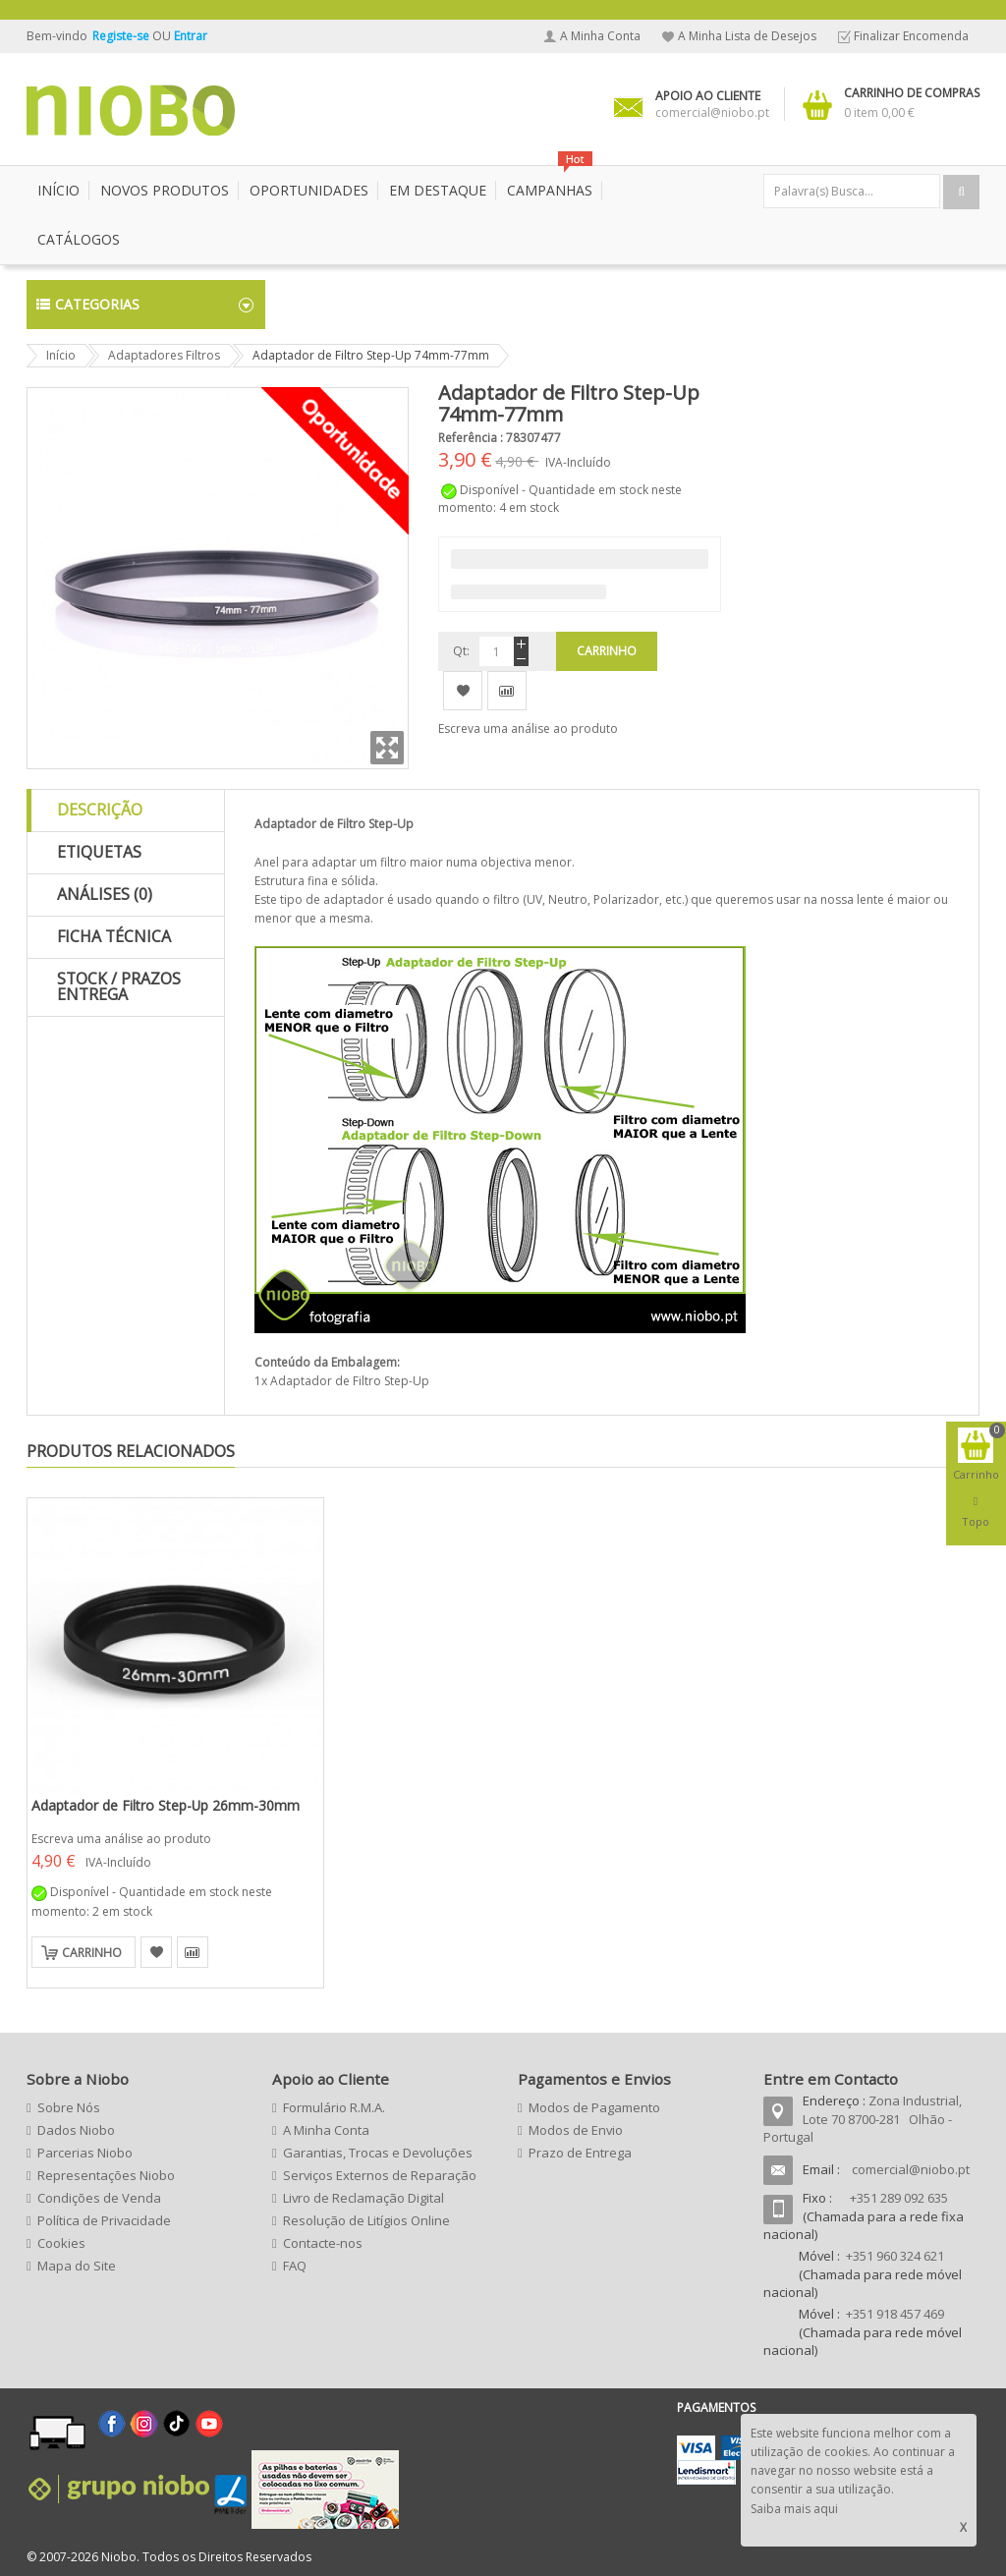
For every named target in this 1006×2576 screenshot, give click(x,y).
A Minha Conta (600, 36)
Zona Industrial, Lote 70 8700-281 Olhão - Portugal (862, 2119)
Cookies (61, 2243)
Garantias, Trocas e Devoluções (378, 2152)
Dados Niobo (76, 2130)
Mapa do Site (76, 2265)
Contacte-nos (323, 2243)
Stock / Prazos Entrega (119, 986)
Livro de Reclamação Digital (363, 2198)
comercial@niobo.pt (911, 2169)
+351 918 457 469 (895, 2314)
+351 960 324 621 (895, 2256)
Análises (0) (104, 894)
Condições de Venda (99, 2198)
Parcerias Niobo (85, 2152)
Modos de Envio (576, 2130)
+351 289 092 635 (899, 2198)
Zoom (387, 747)
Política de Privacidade (104, 2220)
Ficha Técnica (114, 936)
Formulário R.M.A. (334, 2107)
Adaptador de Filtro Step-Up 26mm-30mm (165, 1805)
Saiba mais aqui (794, 2508)
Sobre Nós (68, 2107)
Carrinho (92, 1952)
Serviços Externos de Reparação (379, 2175)
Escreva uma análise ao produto (528, 728)
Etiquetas (99, 852)
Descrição (99, 809)
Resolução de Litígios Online (366, 2220)
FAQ (295, 2265)
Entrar (190, 36)
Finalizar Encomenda (911, 36)
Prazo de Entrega (580, 2152)
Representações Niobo (106, 2175)
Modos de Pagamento (594, 2107)
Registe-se (122, 36)
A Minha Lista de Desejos (747, 36)
